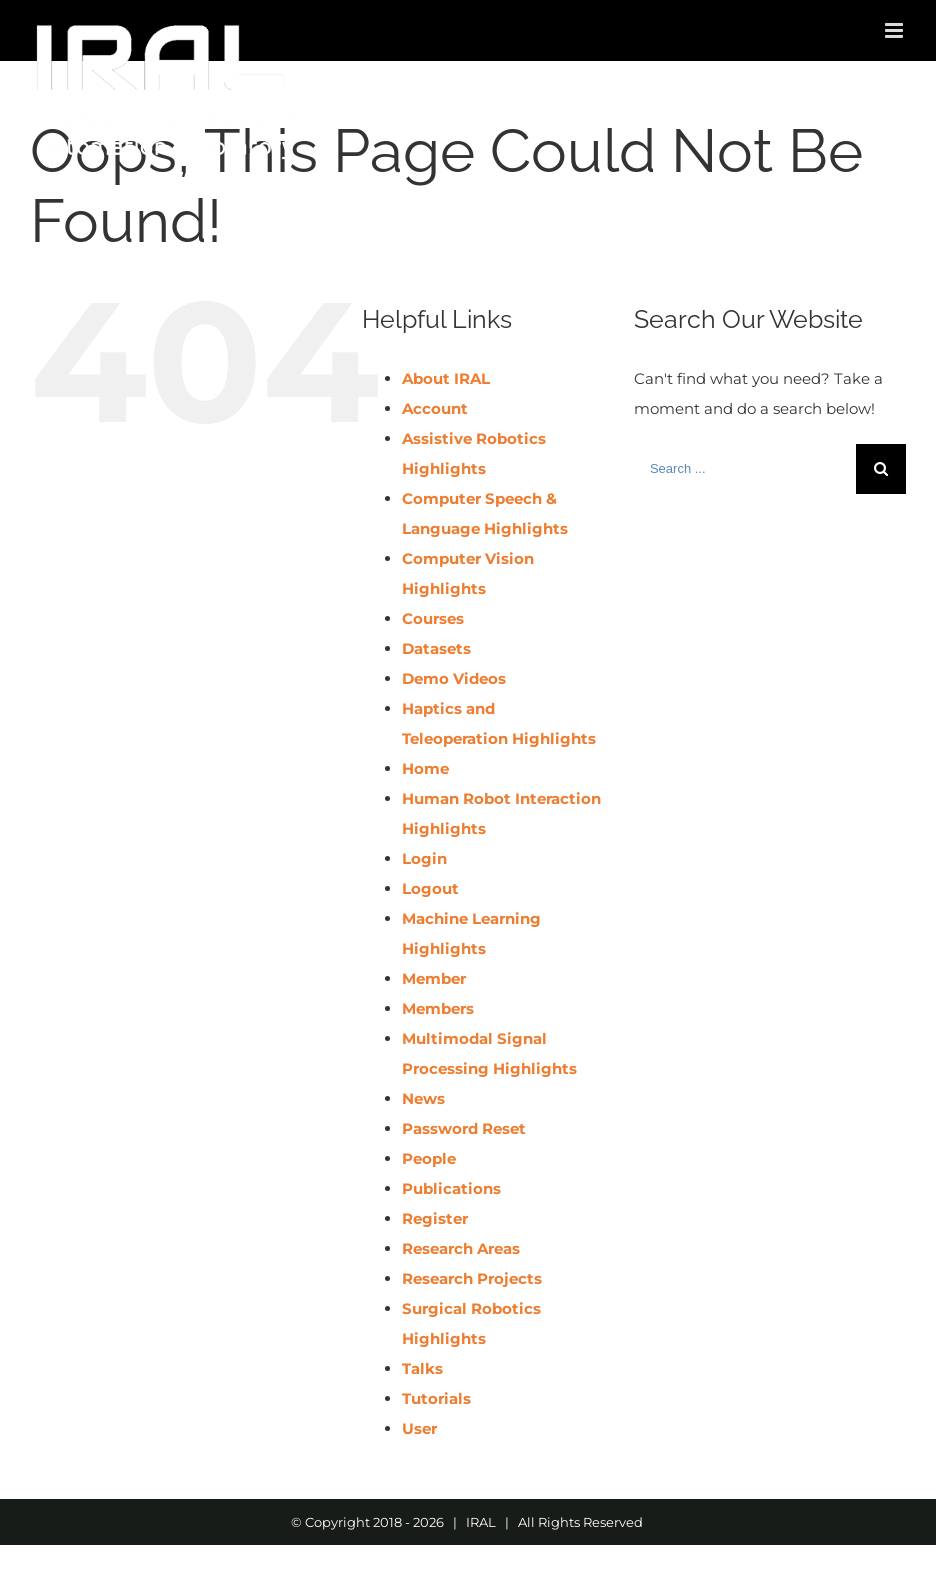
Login (424, 858)
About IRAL (446, 378)
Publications (451, 1188)
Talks (422, 1368)
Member (434, 978)
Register (435, 1218)
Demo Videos (454, 678)
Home (425, 768)
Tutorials (436, 1398)
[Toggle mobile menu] (895, 30)
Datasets (436, 648)
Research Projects (472, 1278)
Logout (430, 888)
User (419, 1428)
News (423, 1098)
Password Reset (464, 1128)
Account (435, 408)
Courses (433, 618)
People (429, 1158)
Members (438, 1008)
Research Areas (461, 1248)
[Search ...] (745, 469)
